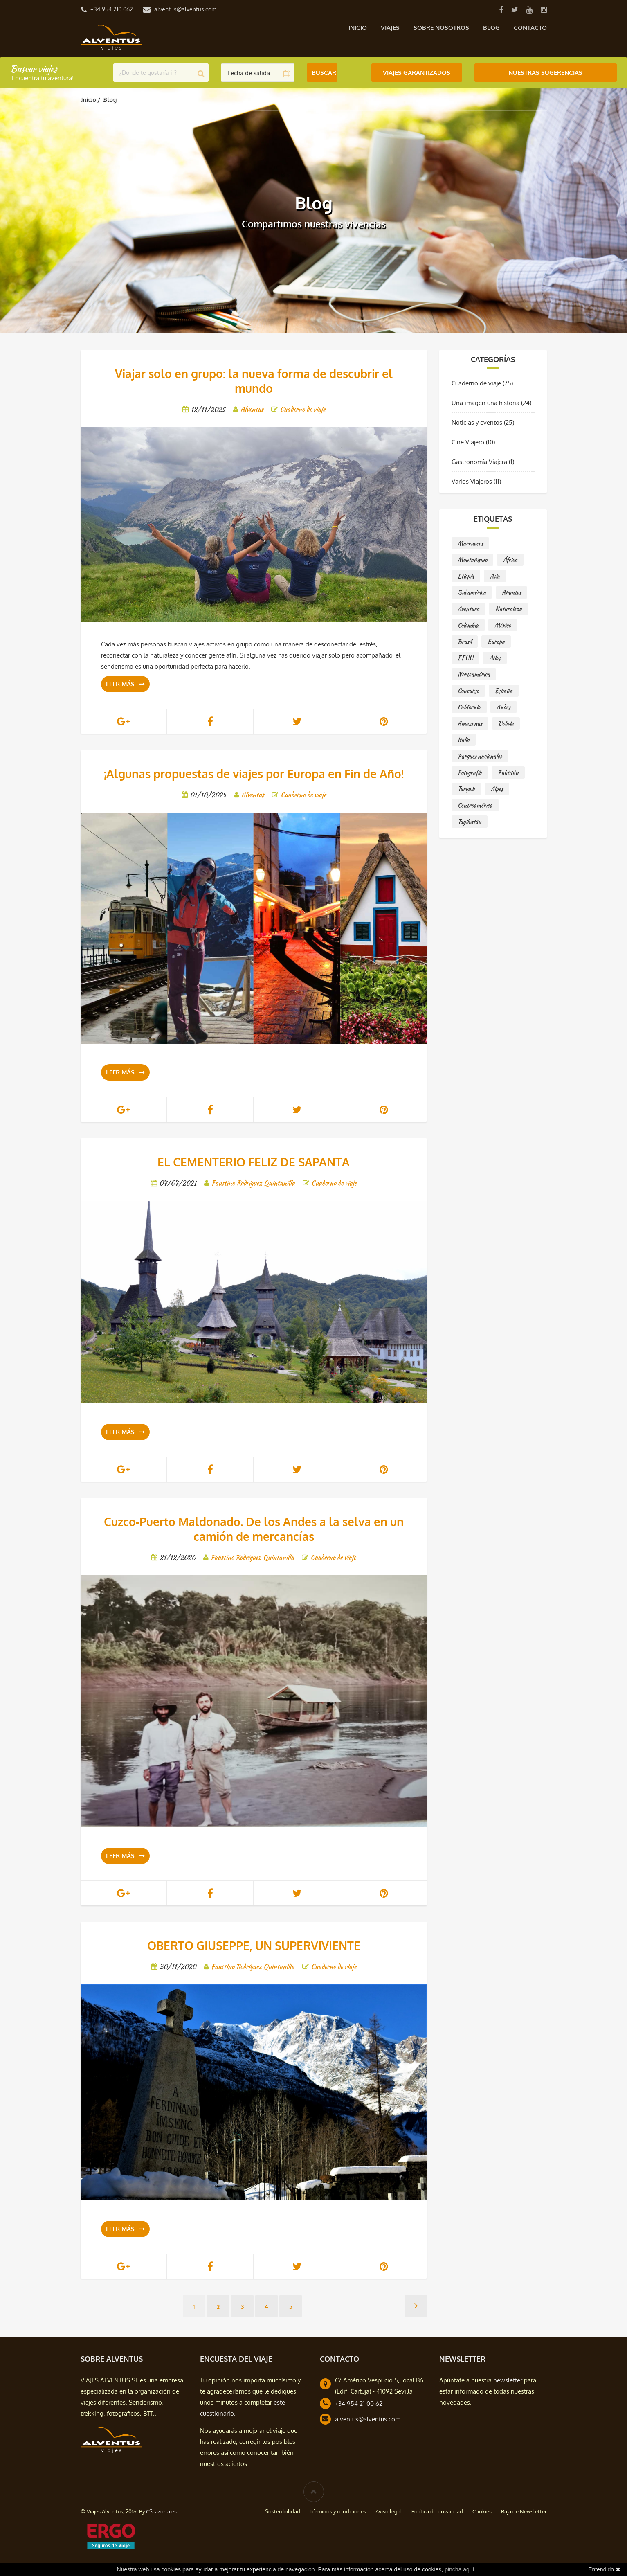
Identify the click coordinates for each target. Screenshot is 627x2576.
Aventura (468, 609)
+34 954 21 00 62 (358, 2403)
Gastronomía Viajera (479, 462)
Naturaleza (508, 609)
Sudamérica (472, 592)
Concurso (468, 691)
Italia (464, 740)
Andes (503, 707)
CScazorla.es (161, 2511)
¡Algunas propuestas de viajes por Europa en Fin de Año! (254, 773)
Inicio (357, 28)
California (469, 707)
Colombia (468, 625)
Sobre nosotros (441, 28)
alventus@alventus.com (185, 9)
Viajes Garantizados (416, 73)
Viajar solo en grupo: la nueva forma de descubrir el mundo (254, 381)
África (510, 560)
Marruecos (470, 543)
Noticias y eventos (477, 422)
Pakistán (508, 772)
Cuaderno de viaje (476, 383)
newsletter (507, 2380)
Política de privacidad (437, 2511)
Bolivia (506, 723)
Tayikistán (469, 821)
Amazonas (470, 723)
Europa (496, 641)
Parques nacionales (480, 756)
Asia (495, 576)
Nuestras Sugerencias (545, 73)
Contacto (530, 28)
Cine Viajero (468, 442)
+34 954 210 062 (111, 9)
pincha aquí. (460, 2569)
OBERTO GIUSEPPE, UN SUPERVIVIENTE (253, 1945)
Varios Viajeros (472, 481)
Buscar (324, 73)
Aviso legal (388, 2511)
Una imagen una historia (485, 403)
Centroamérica (475, 805)
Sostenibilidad (282, 2511)
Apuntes (511, 592)
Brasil (465, 641)
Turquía (466, 789)
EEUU (465, 658)
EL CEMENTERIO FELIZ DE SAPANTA (253, 1162)
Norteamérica (474, 674)
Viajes (390, 28)
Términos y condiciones (338, 2511)
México (502, 625)
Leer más (125, 684)
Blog (491, 28)
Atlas (495, 658)
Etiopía (466, 576)
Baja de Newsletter (524, 2511)
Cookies (482, 2511)
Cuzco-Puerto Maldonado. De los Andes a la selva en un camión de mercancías (254, 1529)
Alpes (497, 789)
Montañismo (472, 560)
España (503, 691)
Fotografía (470, 772)
